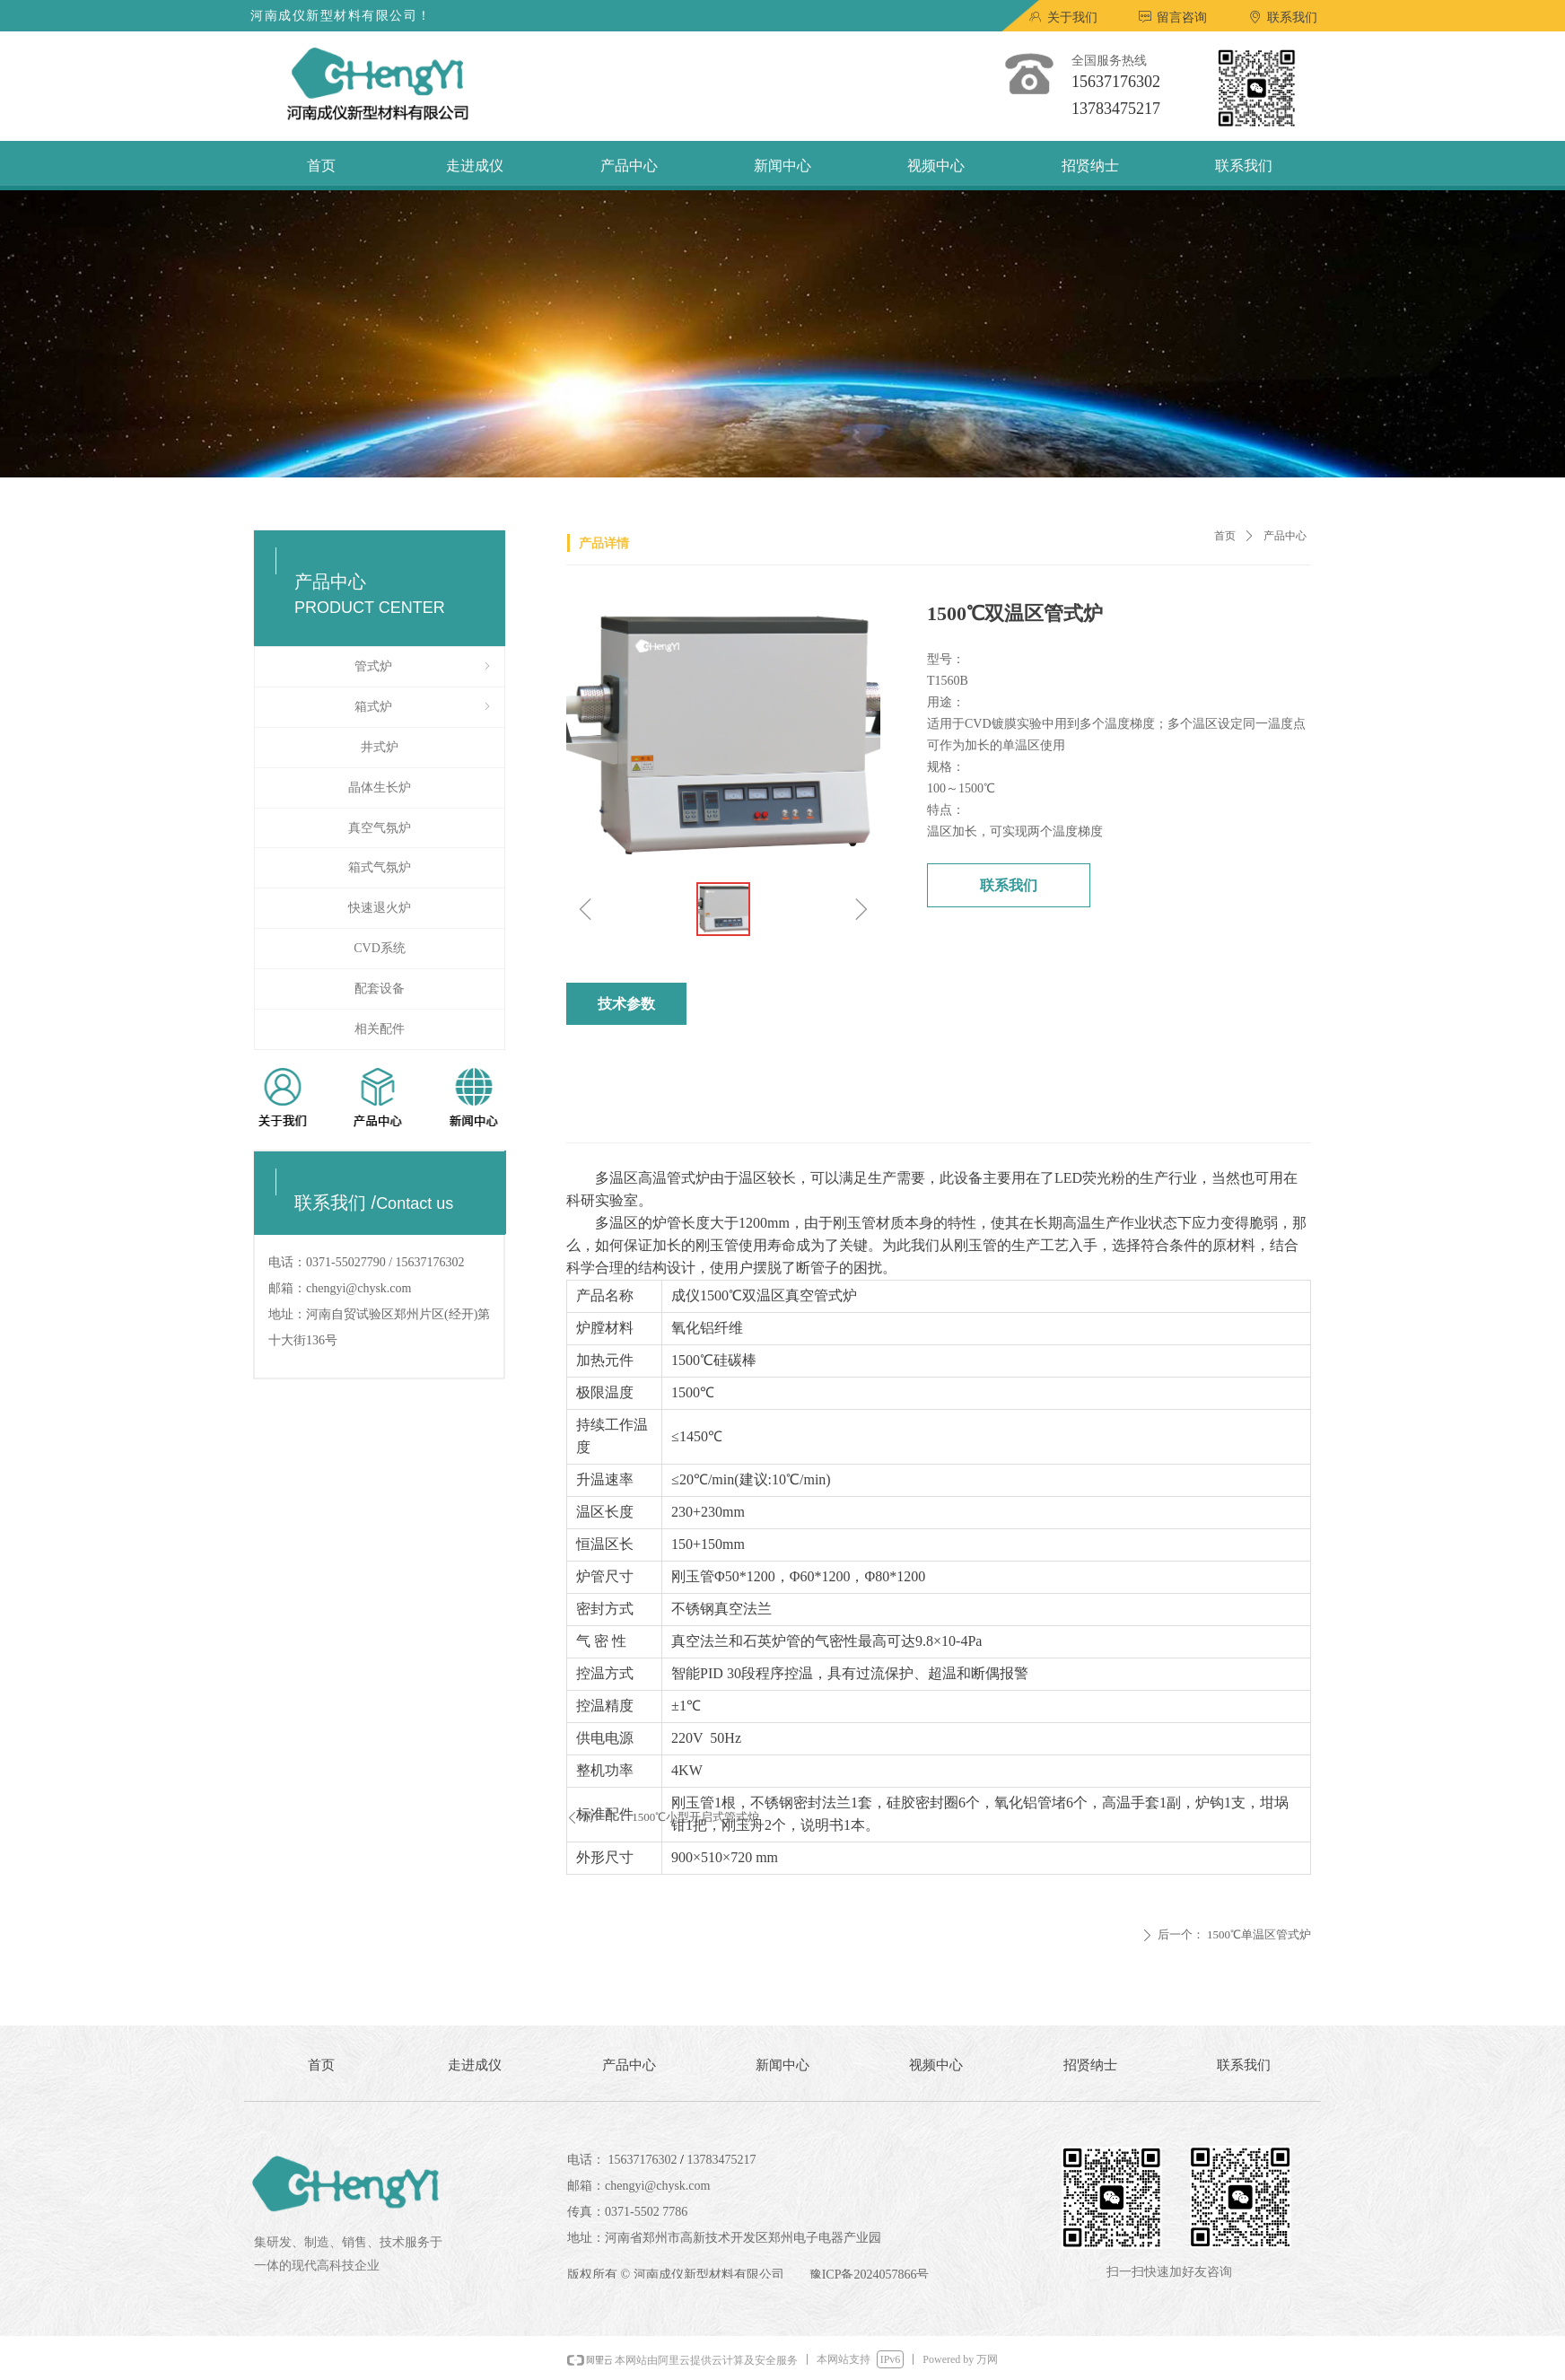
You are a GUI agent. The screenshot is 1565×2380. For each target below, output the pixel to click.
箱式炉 (424, 707)
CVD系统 (380, 948)
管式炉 (424, 667)
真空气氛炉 (379, 828)
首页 (1225, 535)
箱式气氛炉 (379, 867)
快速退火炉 (379, 907)
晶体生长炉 (379, 787)
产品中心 (1285, 535)
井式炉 (379, 747)
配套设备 (379, 988)
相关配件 (379, 1029)
